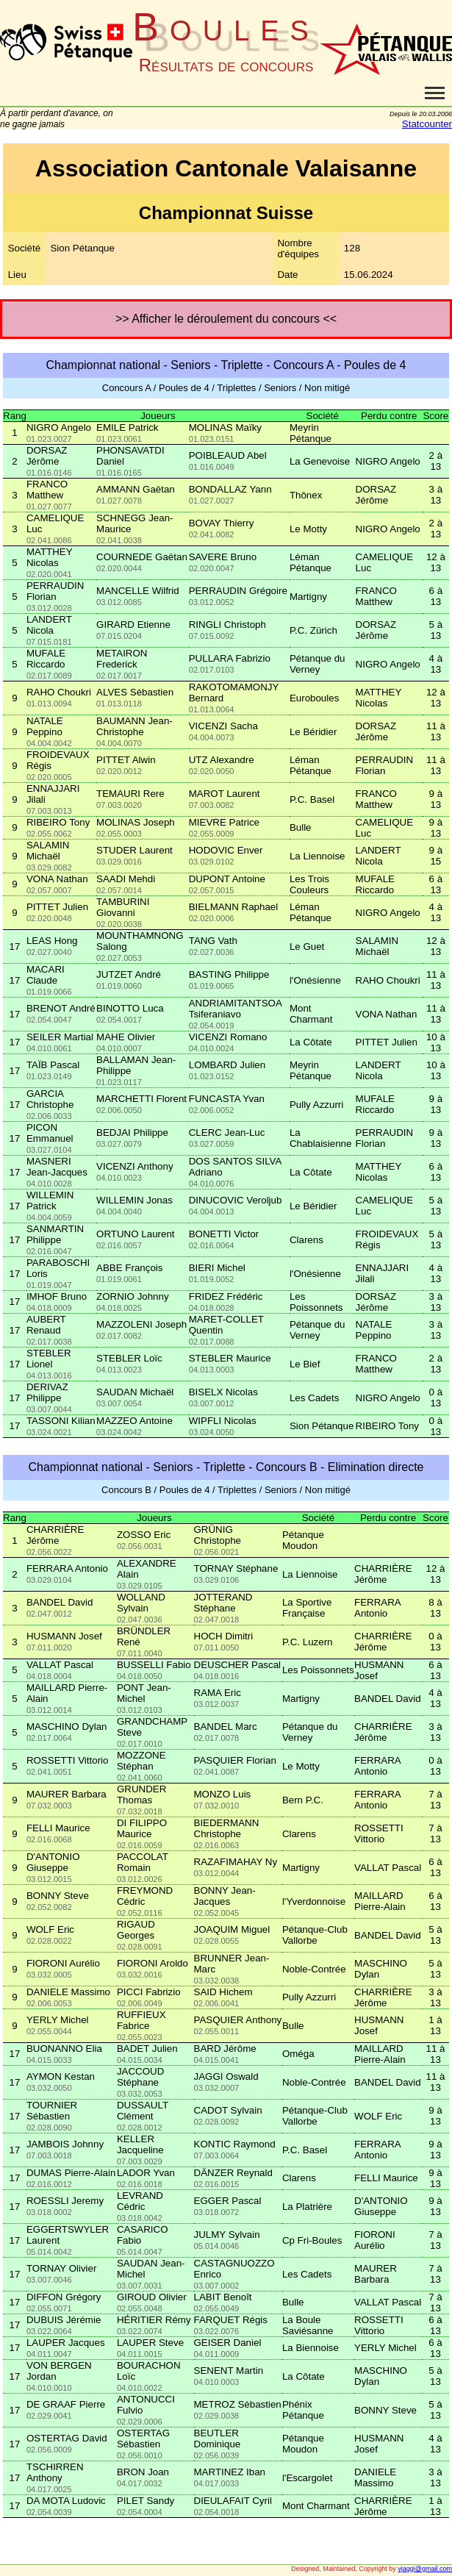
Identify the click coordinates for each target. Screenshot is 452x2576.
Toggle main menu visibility (435, 87)
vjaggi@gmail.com (425, 2568)
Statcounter (427, 123)
